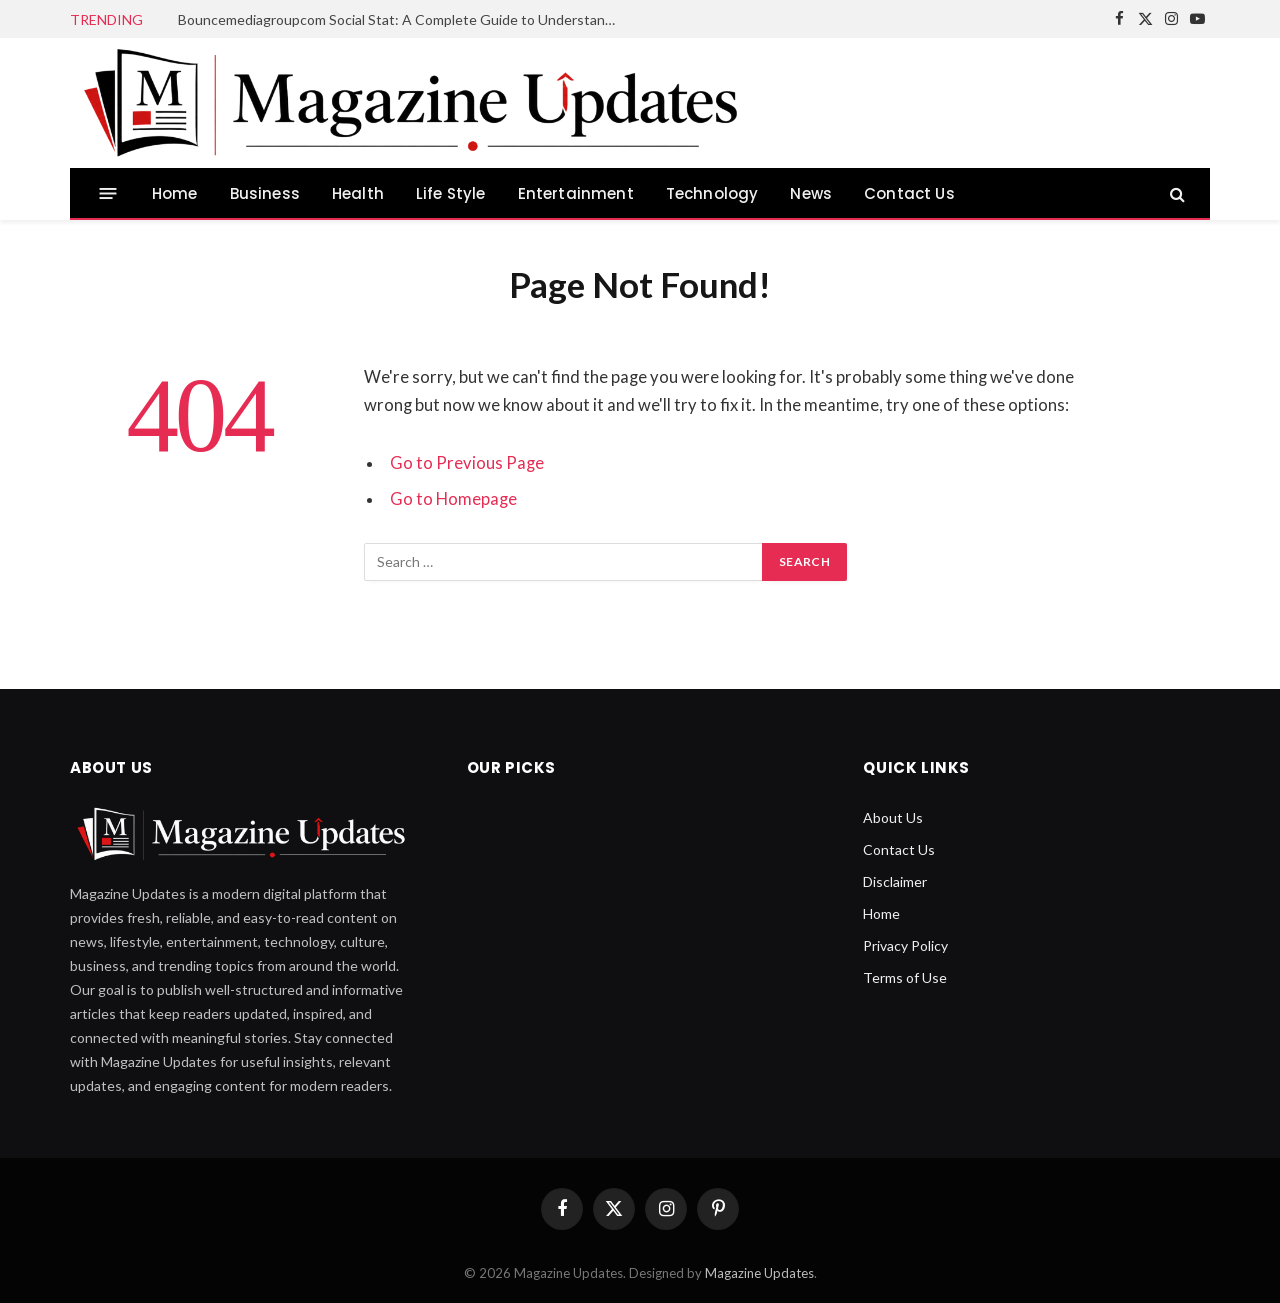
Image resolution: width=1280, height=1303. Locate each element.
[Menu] (108, 193)
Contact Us (909, 193)
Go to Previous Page (467, 463)
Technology (712, 193)
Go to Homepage (453, 499)
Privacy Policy (905, 945)
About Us (893, 817)
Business (265, 193)
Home (175, 193)
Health (358, 193)
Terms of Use (905, 977)
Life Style (451, 193)
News (811, 193)
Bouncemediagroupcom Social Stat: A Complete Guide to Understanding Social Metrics (403, 19)
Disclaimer (895, 881)
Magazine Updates (759, 1273)
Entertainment (576, 193)
